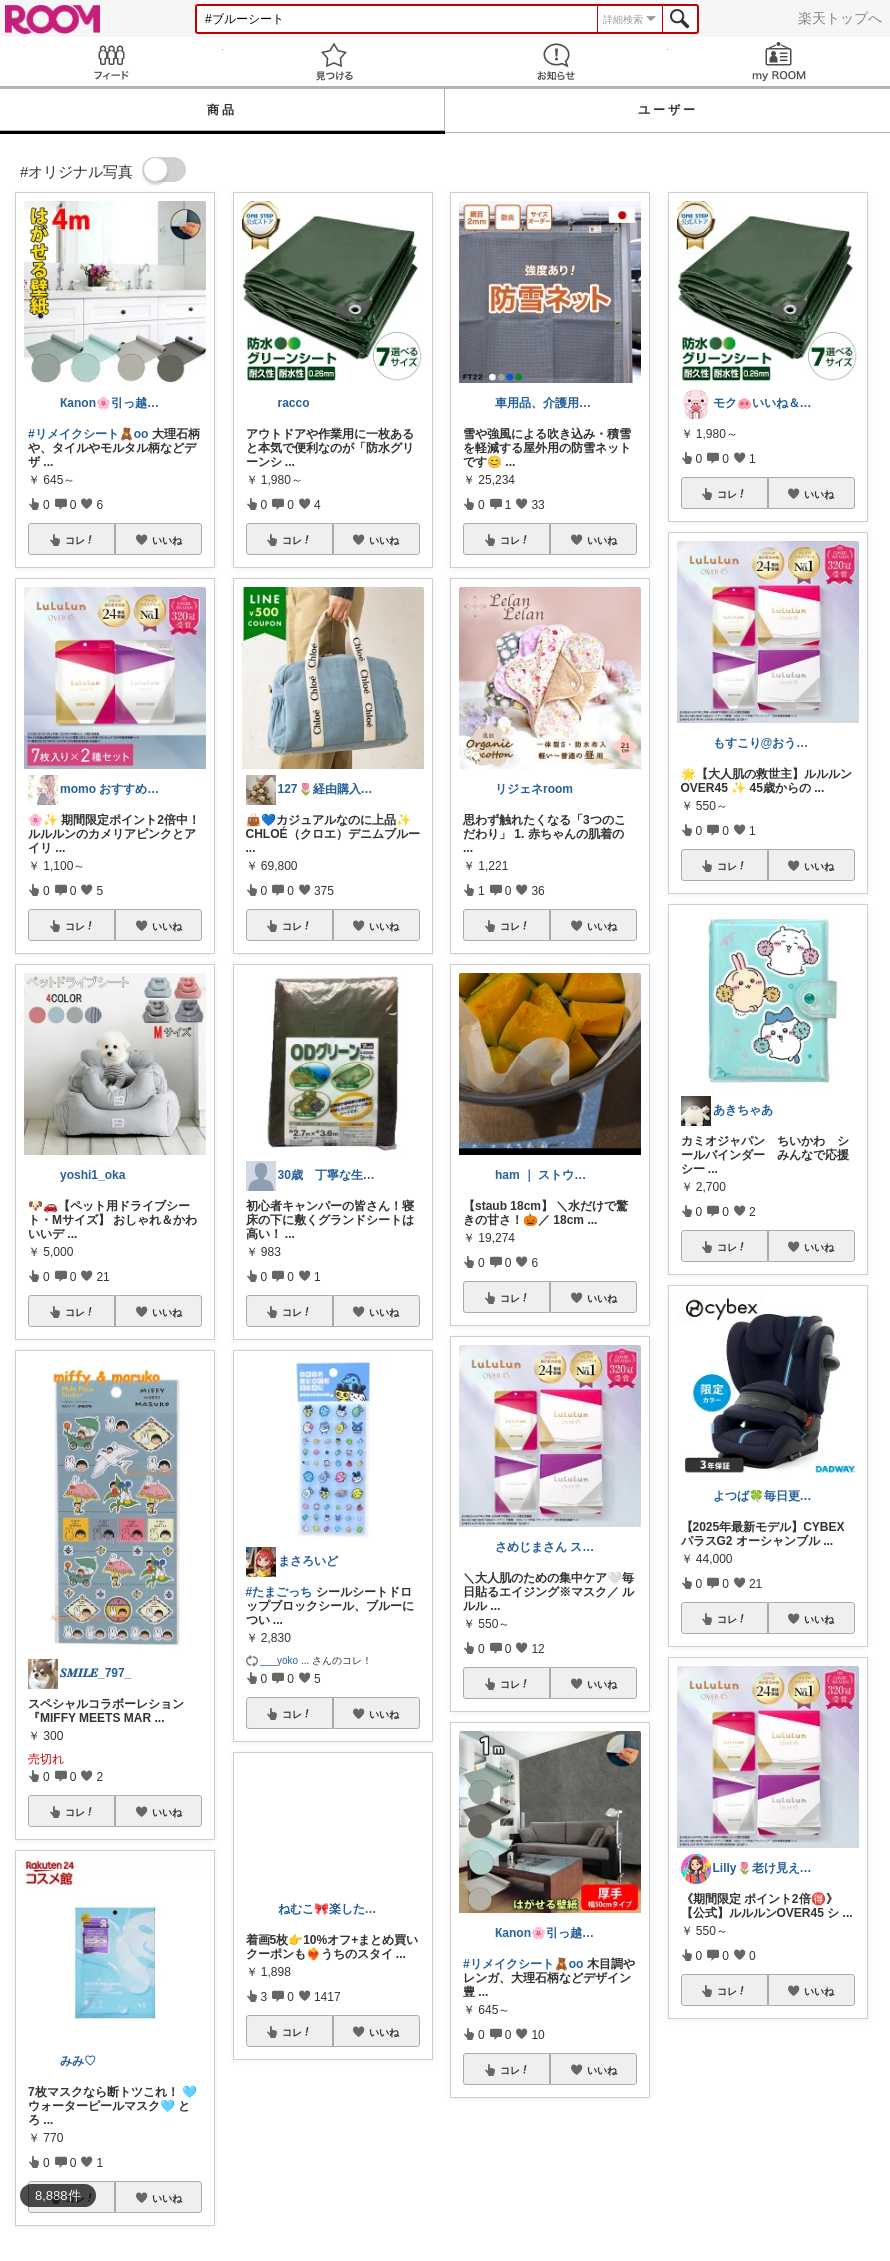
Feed (111, 61)
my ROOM (779, 61)
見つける (334, 61)
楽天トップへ (840, 18)
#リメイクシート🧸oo (88, 434)
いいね (167, 540)
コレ (80, 540)
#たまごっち (279, 1592)
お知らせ (556, 61)
